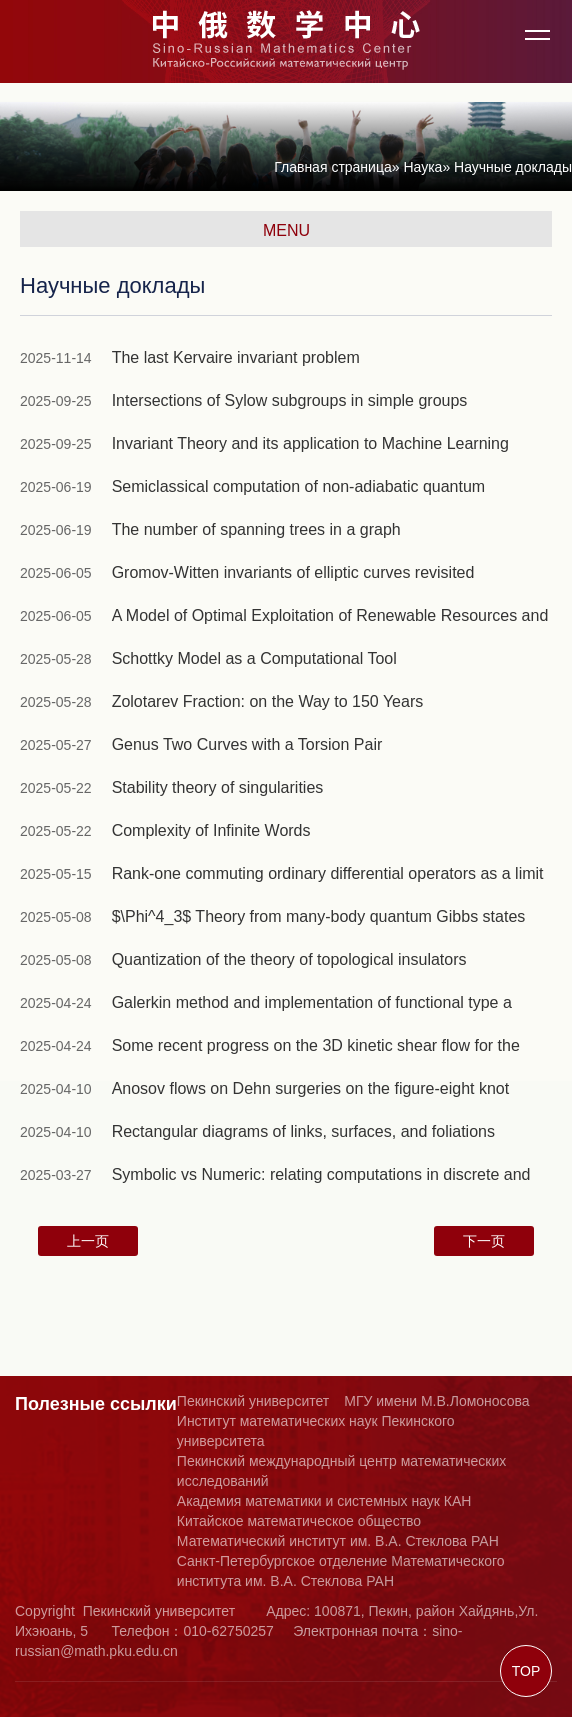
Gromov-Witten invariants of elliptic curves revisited (293, 572)
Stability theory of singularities (218, 787)
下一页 (484, 1241)
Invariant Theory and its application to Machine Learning (310, 443)
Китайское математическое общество (299, 1521)
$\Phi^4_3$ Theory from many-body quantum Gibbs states (319, 916)
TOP (526, 1671)
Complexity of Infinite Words (211, 830)
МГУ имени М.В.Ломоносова (436, 1401)
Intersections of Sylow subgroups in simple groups (290, 400)
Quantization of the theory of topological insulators (289, 959)
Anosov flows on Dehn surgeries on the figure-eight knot (311, 1088)
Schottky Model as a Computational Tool (254, 658)
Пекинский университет (253, 1401)
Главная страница (333, 167)
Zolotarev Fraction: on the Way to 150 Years (268, 701)
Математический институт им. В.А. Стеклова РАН (338, 1541)
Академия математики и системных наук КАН (324, 1501)
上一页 (88, 1241)
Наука (422, 167)
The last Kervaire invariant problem (236, 357)
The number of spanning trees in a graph (256, 529)
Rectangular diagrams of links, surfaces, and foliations (303, 1131)
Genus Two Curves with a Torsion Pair (247, 744)
